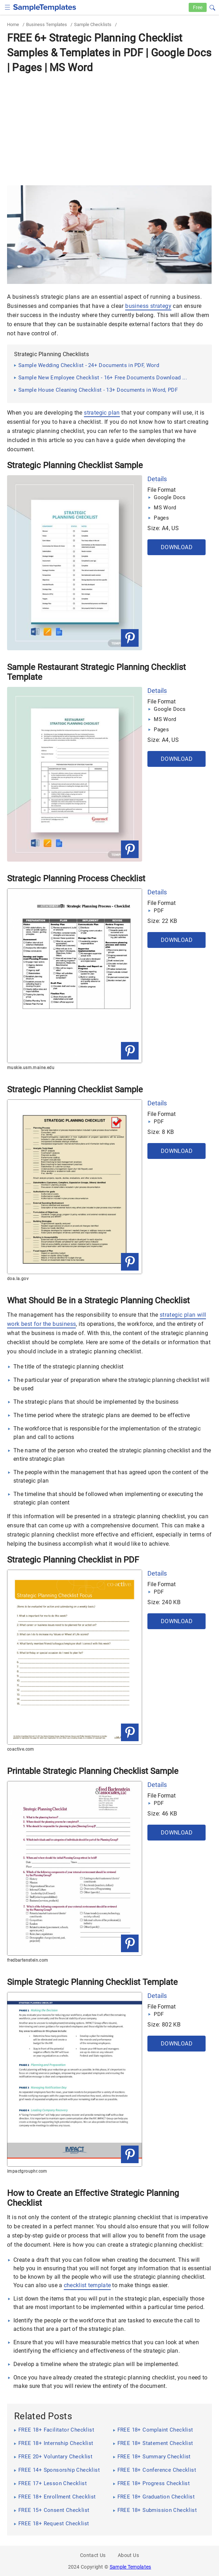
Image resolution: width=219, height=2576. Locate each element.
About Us (128, 2555)
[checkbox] (7, 7)
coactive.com (20, 1749)
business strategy (148, 306)
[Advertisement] (109, 129)
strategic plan (102, 412)
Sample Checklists (92, 24)
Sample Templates (130, 2567)
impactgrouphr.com (27, 2171)
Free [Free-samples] (197, 7)
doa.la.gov (18, 1278)
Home (13, 24)
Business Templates (46, 24)
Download (177, 547)
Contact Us (93, 2555)
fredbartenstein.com (27, 1960)
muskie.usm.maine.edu (30, 1067)
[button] (212, 7)
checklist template (87, 2285)
